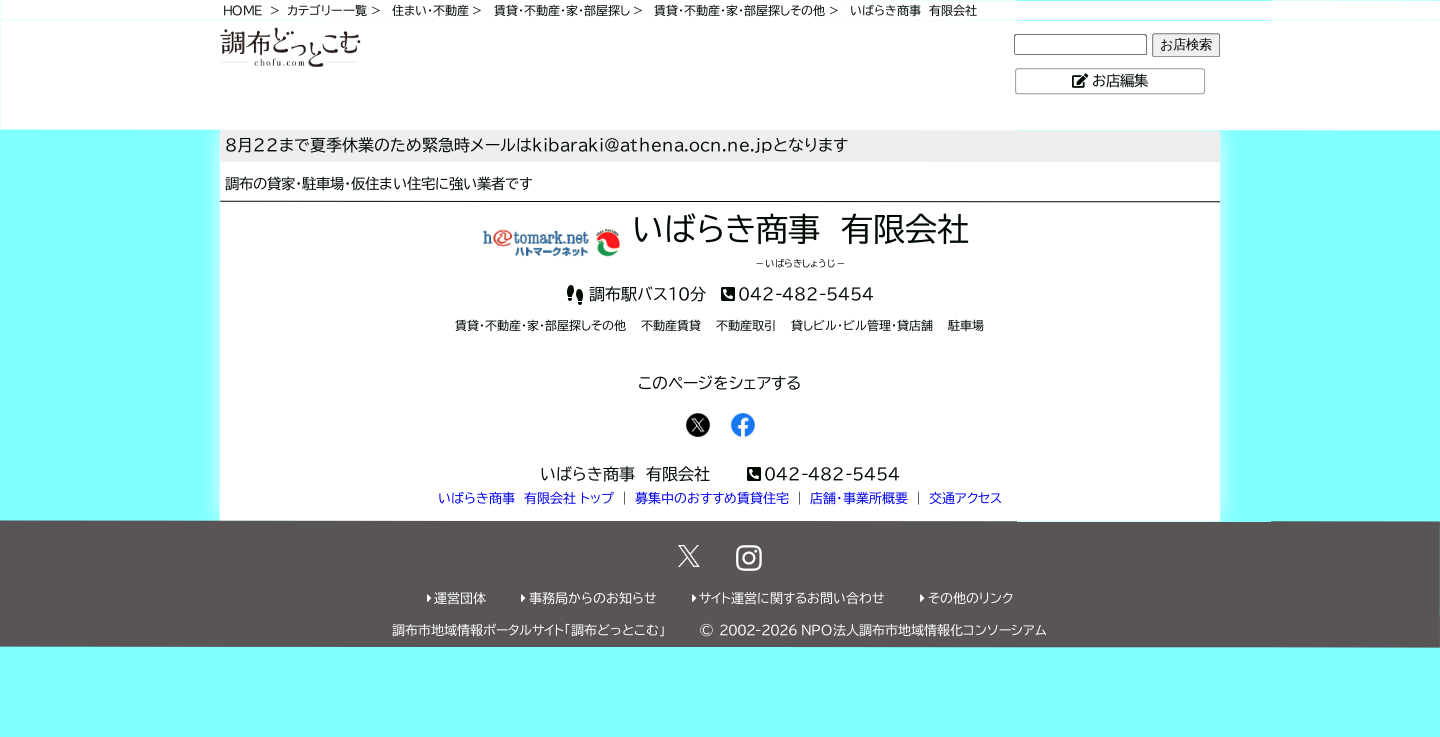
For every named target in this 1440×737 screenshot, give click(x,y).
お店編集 (1120, 80)
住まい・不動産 (430, 10)
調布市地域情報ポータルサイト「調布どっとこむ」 (529, 630)
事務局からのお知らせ (593, 598)
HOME (242, 10)
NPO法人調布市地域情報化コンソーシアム (924, 630)
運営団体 (460, 598)
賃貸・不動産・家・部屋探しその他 (739, 10)
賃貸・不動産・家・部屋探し (562, 10)
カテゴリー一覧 (327, 10)
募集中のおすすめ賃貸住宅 (712, 498)
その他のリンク (970, 598)
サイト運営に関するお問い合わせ (792, 598)
